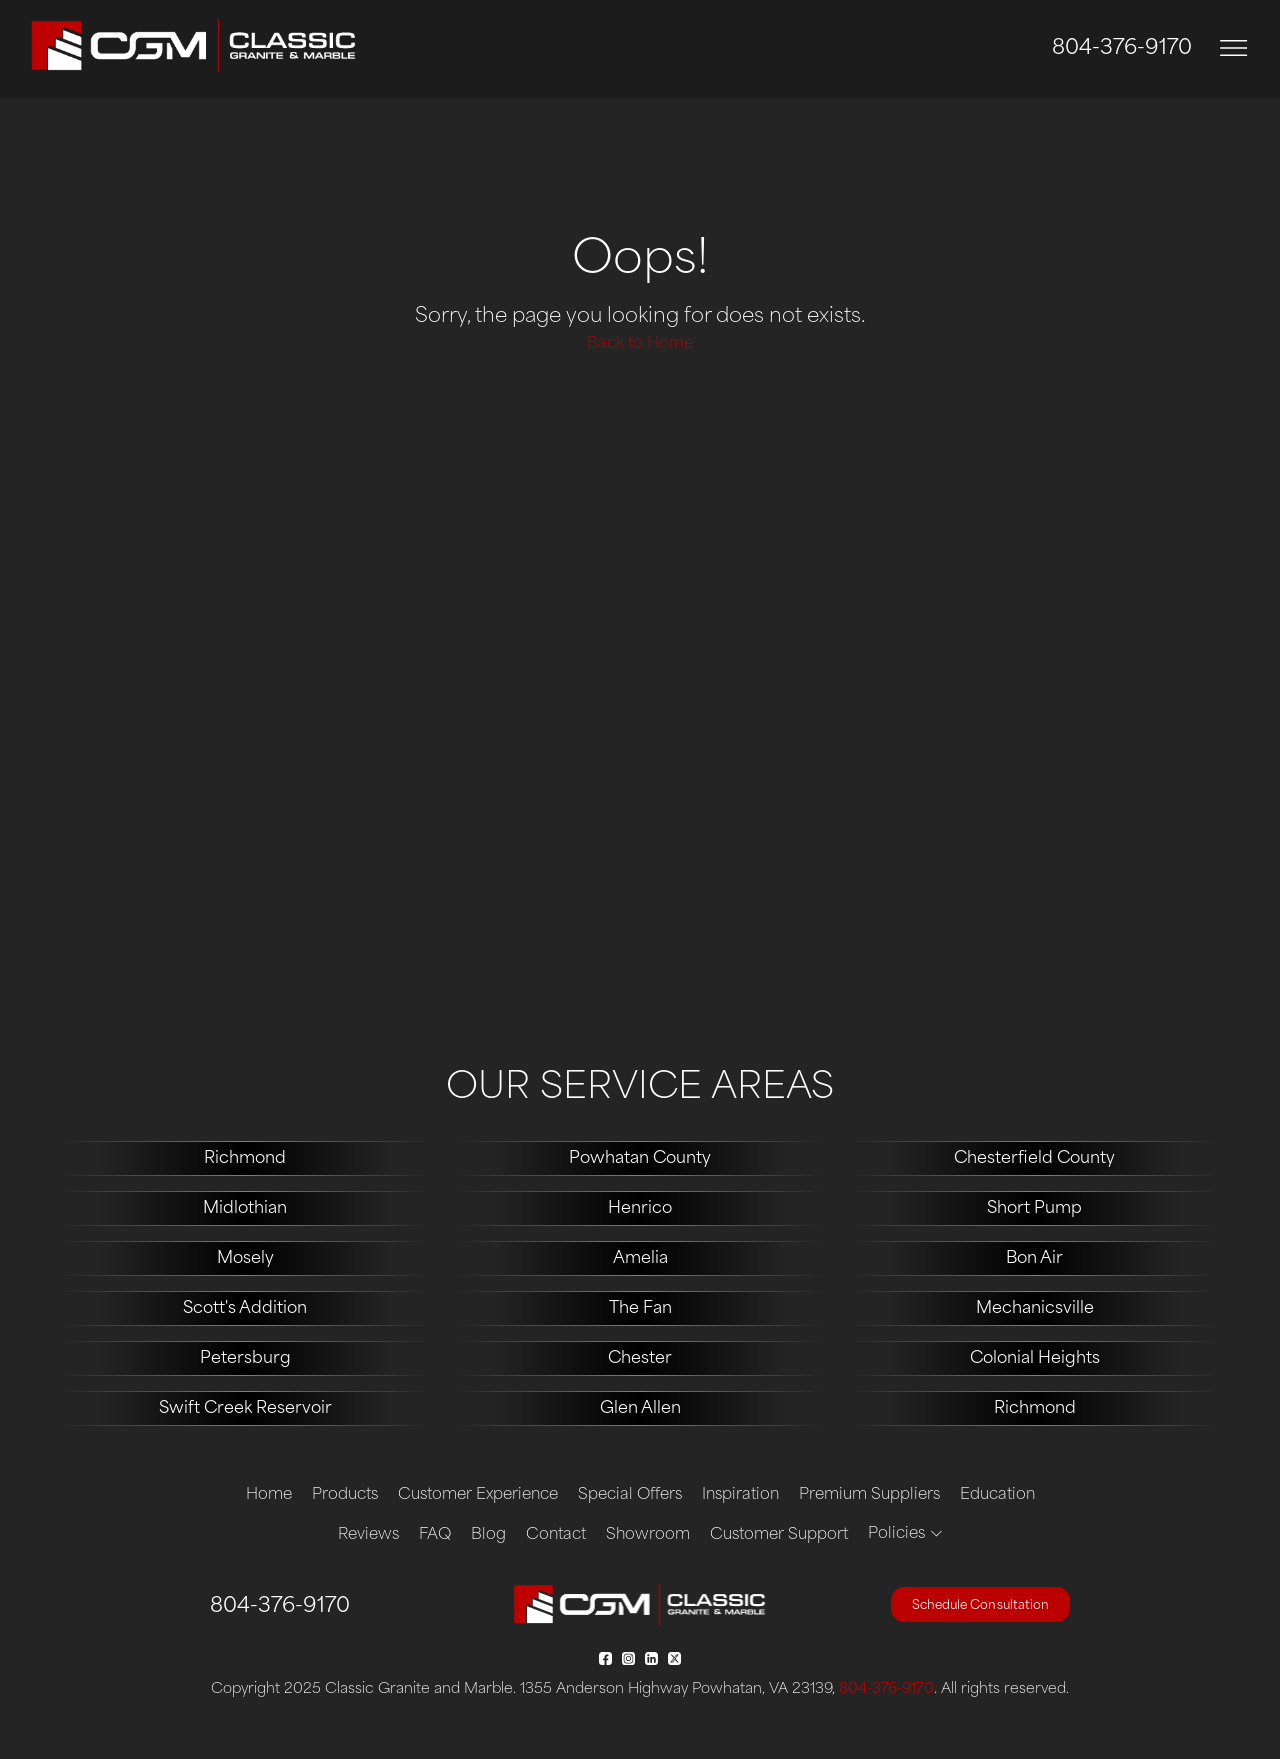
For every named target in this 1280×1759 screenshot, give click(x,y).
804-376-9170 (1122, 49)
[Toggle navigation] (1234, 48)
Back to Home (640, 344)
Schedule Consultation (980, 1606)
